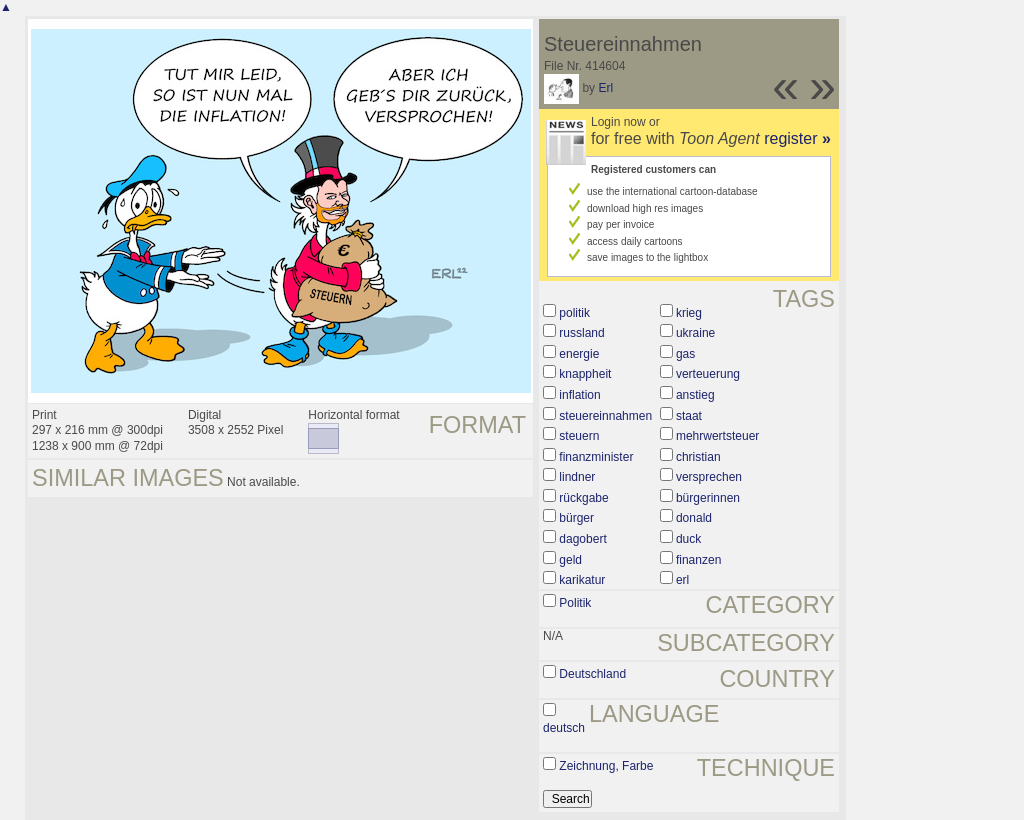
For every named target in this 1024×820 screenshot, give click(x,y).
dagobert (582, 539)
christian (698, 457)
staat (689, 416)
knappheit (585, 374)
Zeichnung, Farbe (606, 766)
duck (688, 539)
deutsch (564, 728)
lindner (577, 477)
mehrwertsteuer (717, 436)
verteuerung (708, 374)
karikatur (582, 580)
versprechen (709, 477)
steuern (579, 436)
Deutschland (592, 674)
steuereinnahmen (605, 416)
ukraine (695, 333)
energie (579, 354)
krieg (689, 313)
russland (581, 333)
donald (694, 518)
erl (682, 580)
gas (685, 354)
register (797, 138)
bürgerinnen (708, 498)
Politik (575, 603)
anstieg (695, 395)
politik (574, 313)
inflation (579, 395)
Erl (605, 88)
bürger (576, 518)
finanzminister (596, 457)
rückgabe (583, 498)
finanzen (698, 560)
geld (570, 560)
